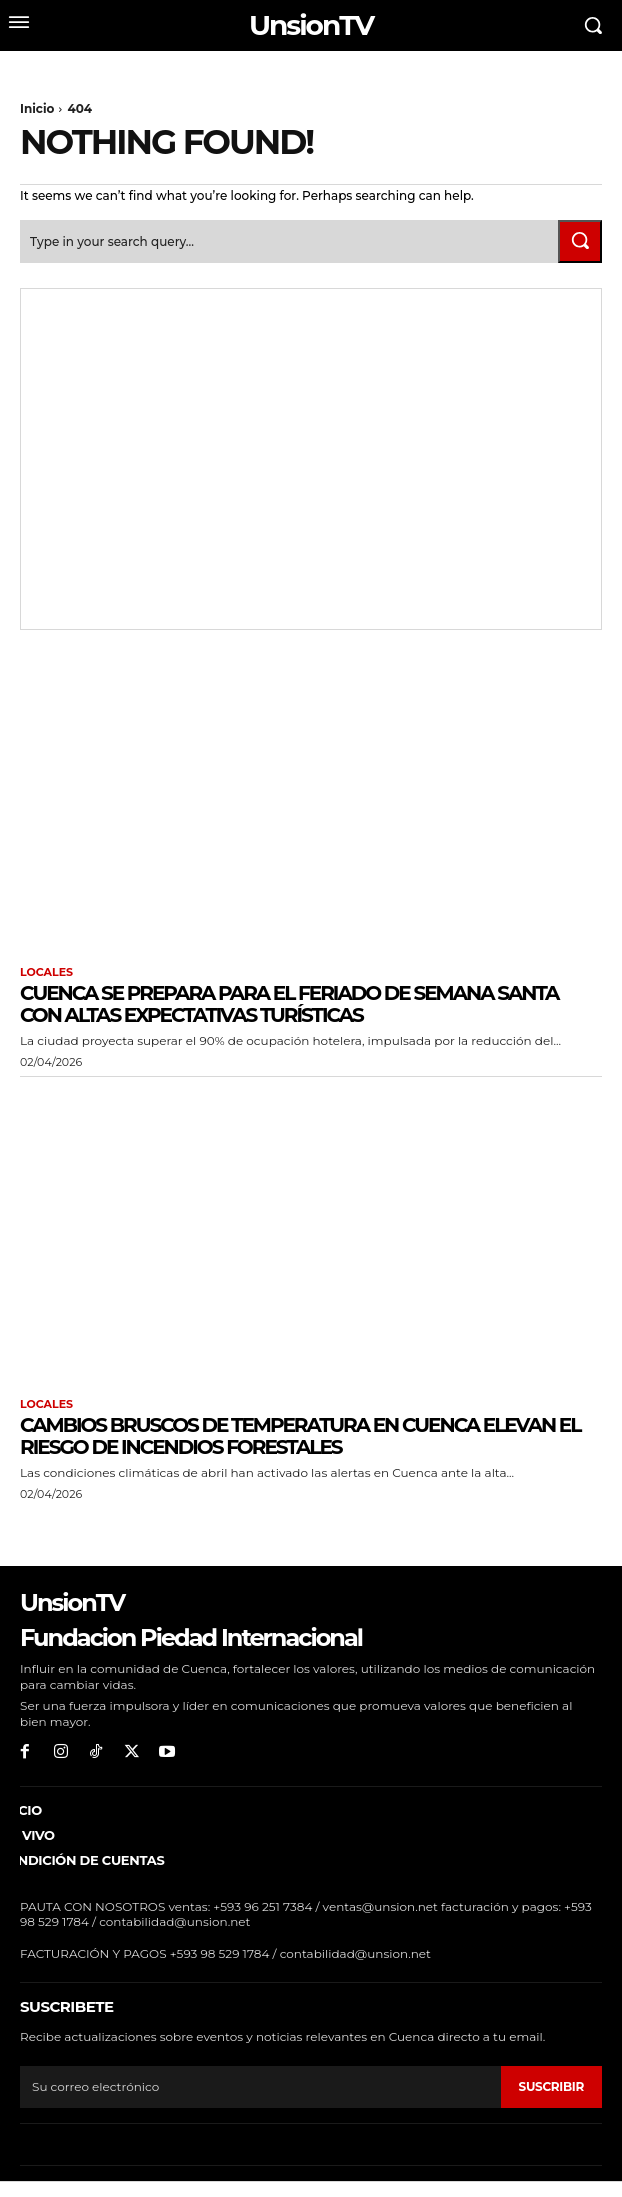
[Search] (580, 241)
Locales (46, 972)
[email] (260, 2087)
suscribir (551, 2086)
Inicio (37, 108)
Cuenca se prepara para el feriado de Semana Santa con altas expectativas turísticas (289, 1004)
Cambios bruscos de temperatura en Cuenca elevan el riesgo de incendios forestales (300, 1436)
